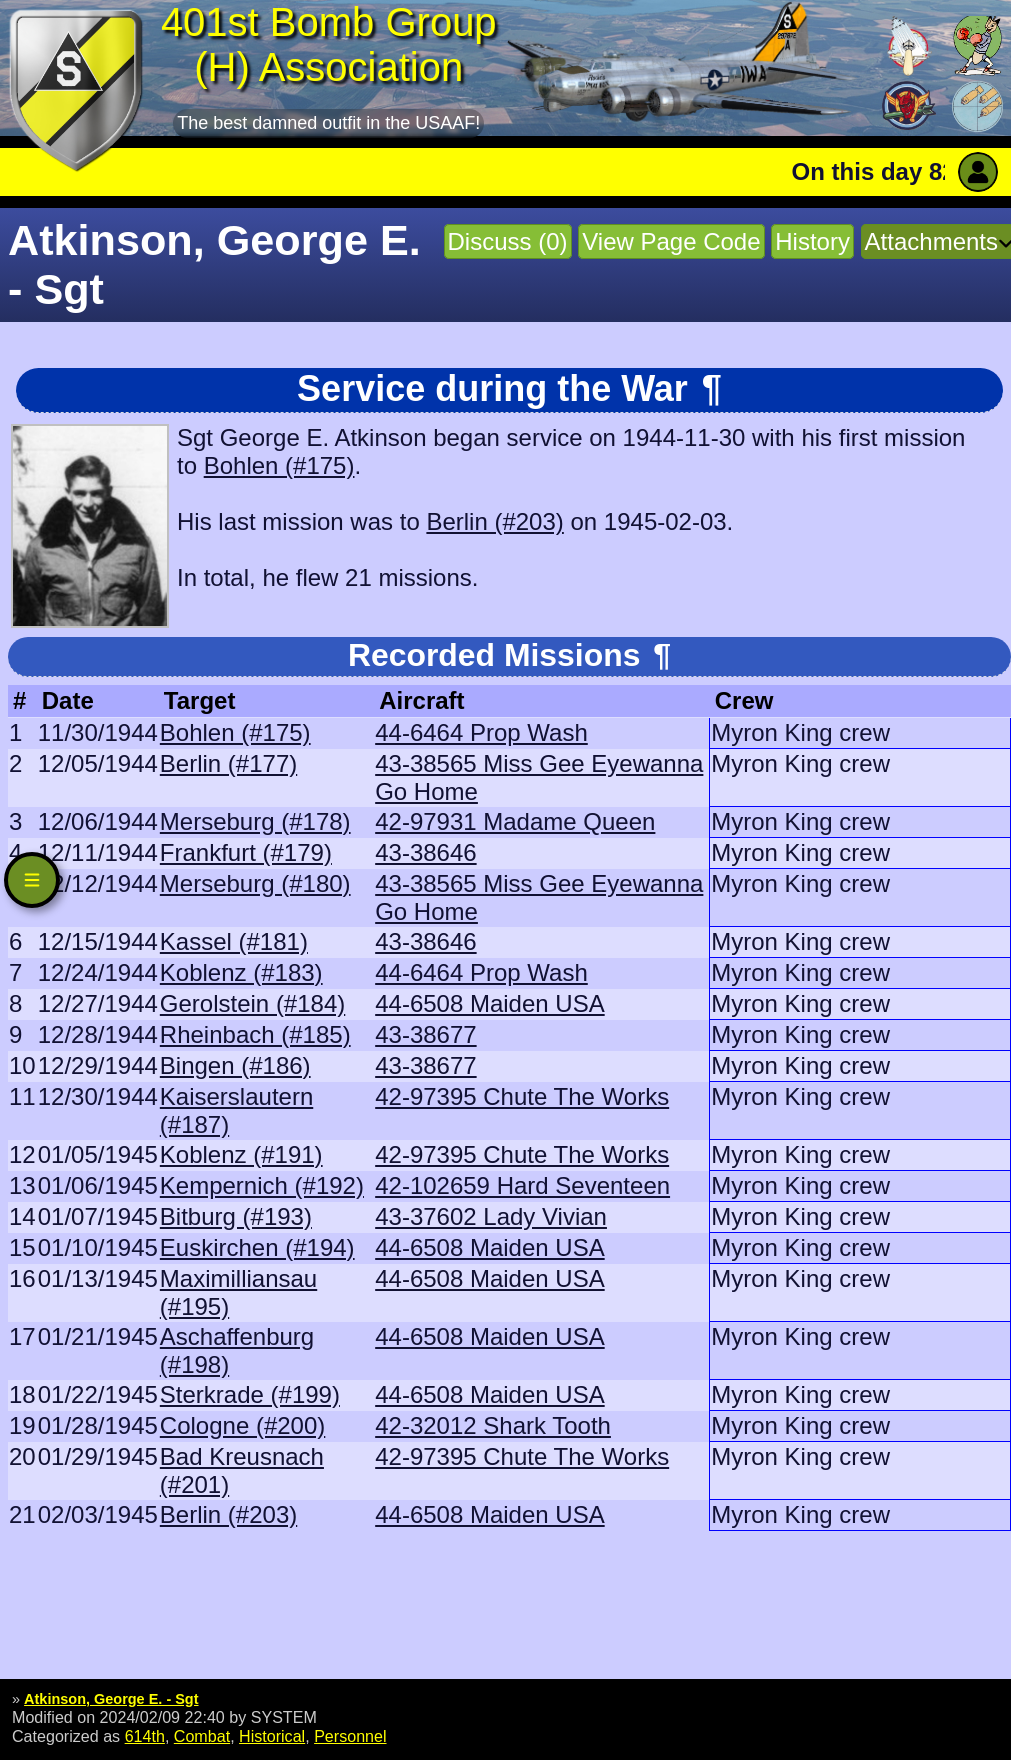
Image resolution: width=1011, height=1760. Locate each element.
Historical (272, 1736)
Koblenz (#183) (241, 972)
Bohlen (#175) (279, 465)
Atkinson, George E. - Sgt (111, 1699)
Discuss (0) (508, 241)
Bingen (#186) (235, 1065)
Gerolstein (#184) (252, 1003)
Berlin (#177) (228, 763)
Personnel (350, 1736)
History (812, 241)
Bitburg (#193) (236, 1216)
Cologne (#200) (242, 1425)
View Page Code (671, 241)
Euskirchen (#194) (257, 1247)
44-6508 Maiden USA (489, 1003)
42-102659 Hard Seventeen (522, 1185)
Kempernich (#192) (262, 1185)
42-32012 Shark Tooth (493, 1425)
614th (145, 1736)
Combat (202, 1736)
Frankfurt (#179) (246, 852)
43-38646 (425, 852)
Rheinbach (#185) (255, 1034)
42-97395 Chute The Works (522, 1096)
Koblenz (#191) (241, 1154)
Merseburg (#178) (255, 821)
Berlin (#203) (494, 521)
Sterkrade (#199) (250, 1394)
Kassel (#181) (234, 941)
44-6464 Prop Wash (481, 732)
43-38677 (425, 1034)
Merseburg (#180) (255, 883)
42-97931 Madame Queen (515, 821)
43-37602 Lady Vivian (491, 1216)
